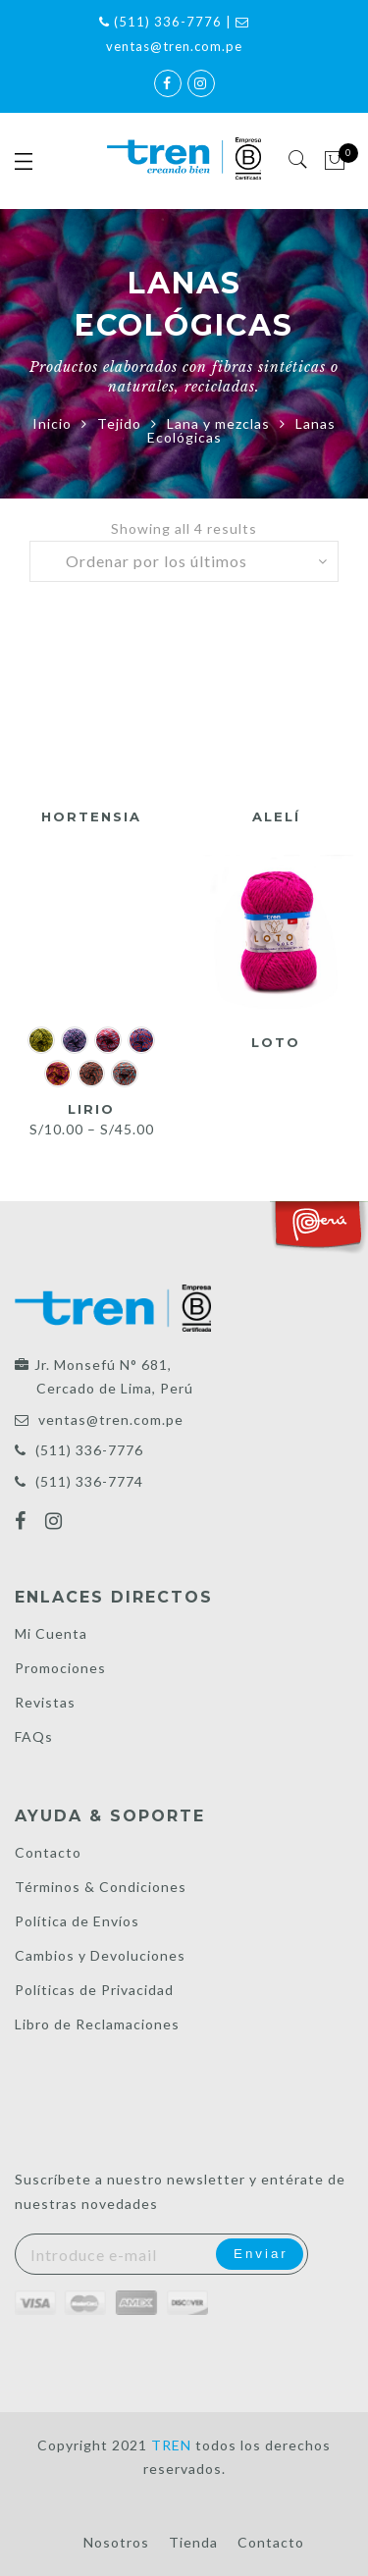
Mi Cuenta (51, 1633)
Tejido (119, 423)
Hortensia (91, 816)
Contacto (48, 1852)
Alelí (276, 816)
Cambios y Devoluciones (100, 1955)
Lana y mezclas (218, 423)
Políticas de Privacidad (94, 1989)
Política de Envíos (77, 1921)
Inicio (52, 423)
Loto (275, 1042)
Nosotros (116, 2542)
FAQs (34, 1736)
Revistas (45, 1702)
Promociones (60, 1667)
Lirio (91, 1109)
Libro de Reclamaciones (97, 2024)
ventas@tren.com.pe (111, 1419)
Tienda (193, 2542)
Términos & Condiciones (100, 1886)
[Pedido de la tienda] (184, 561)
